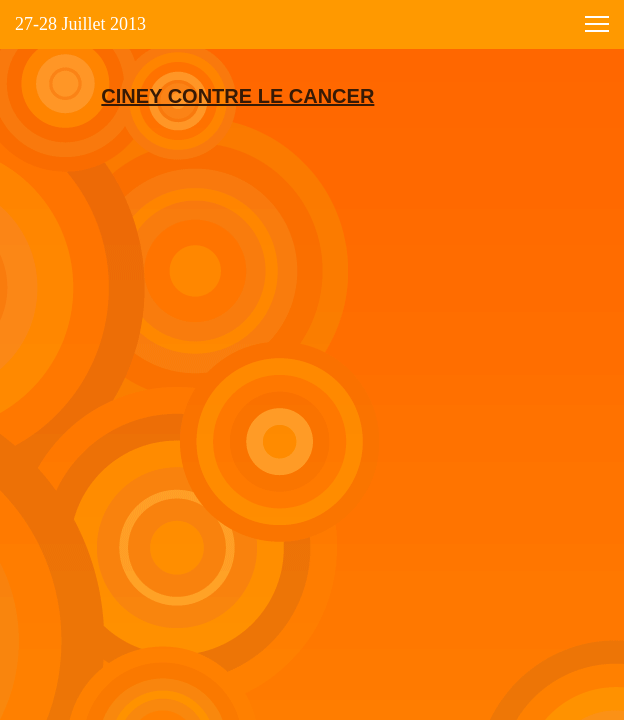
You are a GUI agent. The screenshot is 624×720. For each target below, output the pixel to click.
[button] (597, 24)
